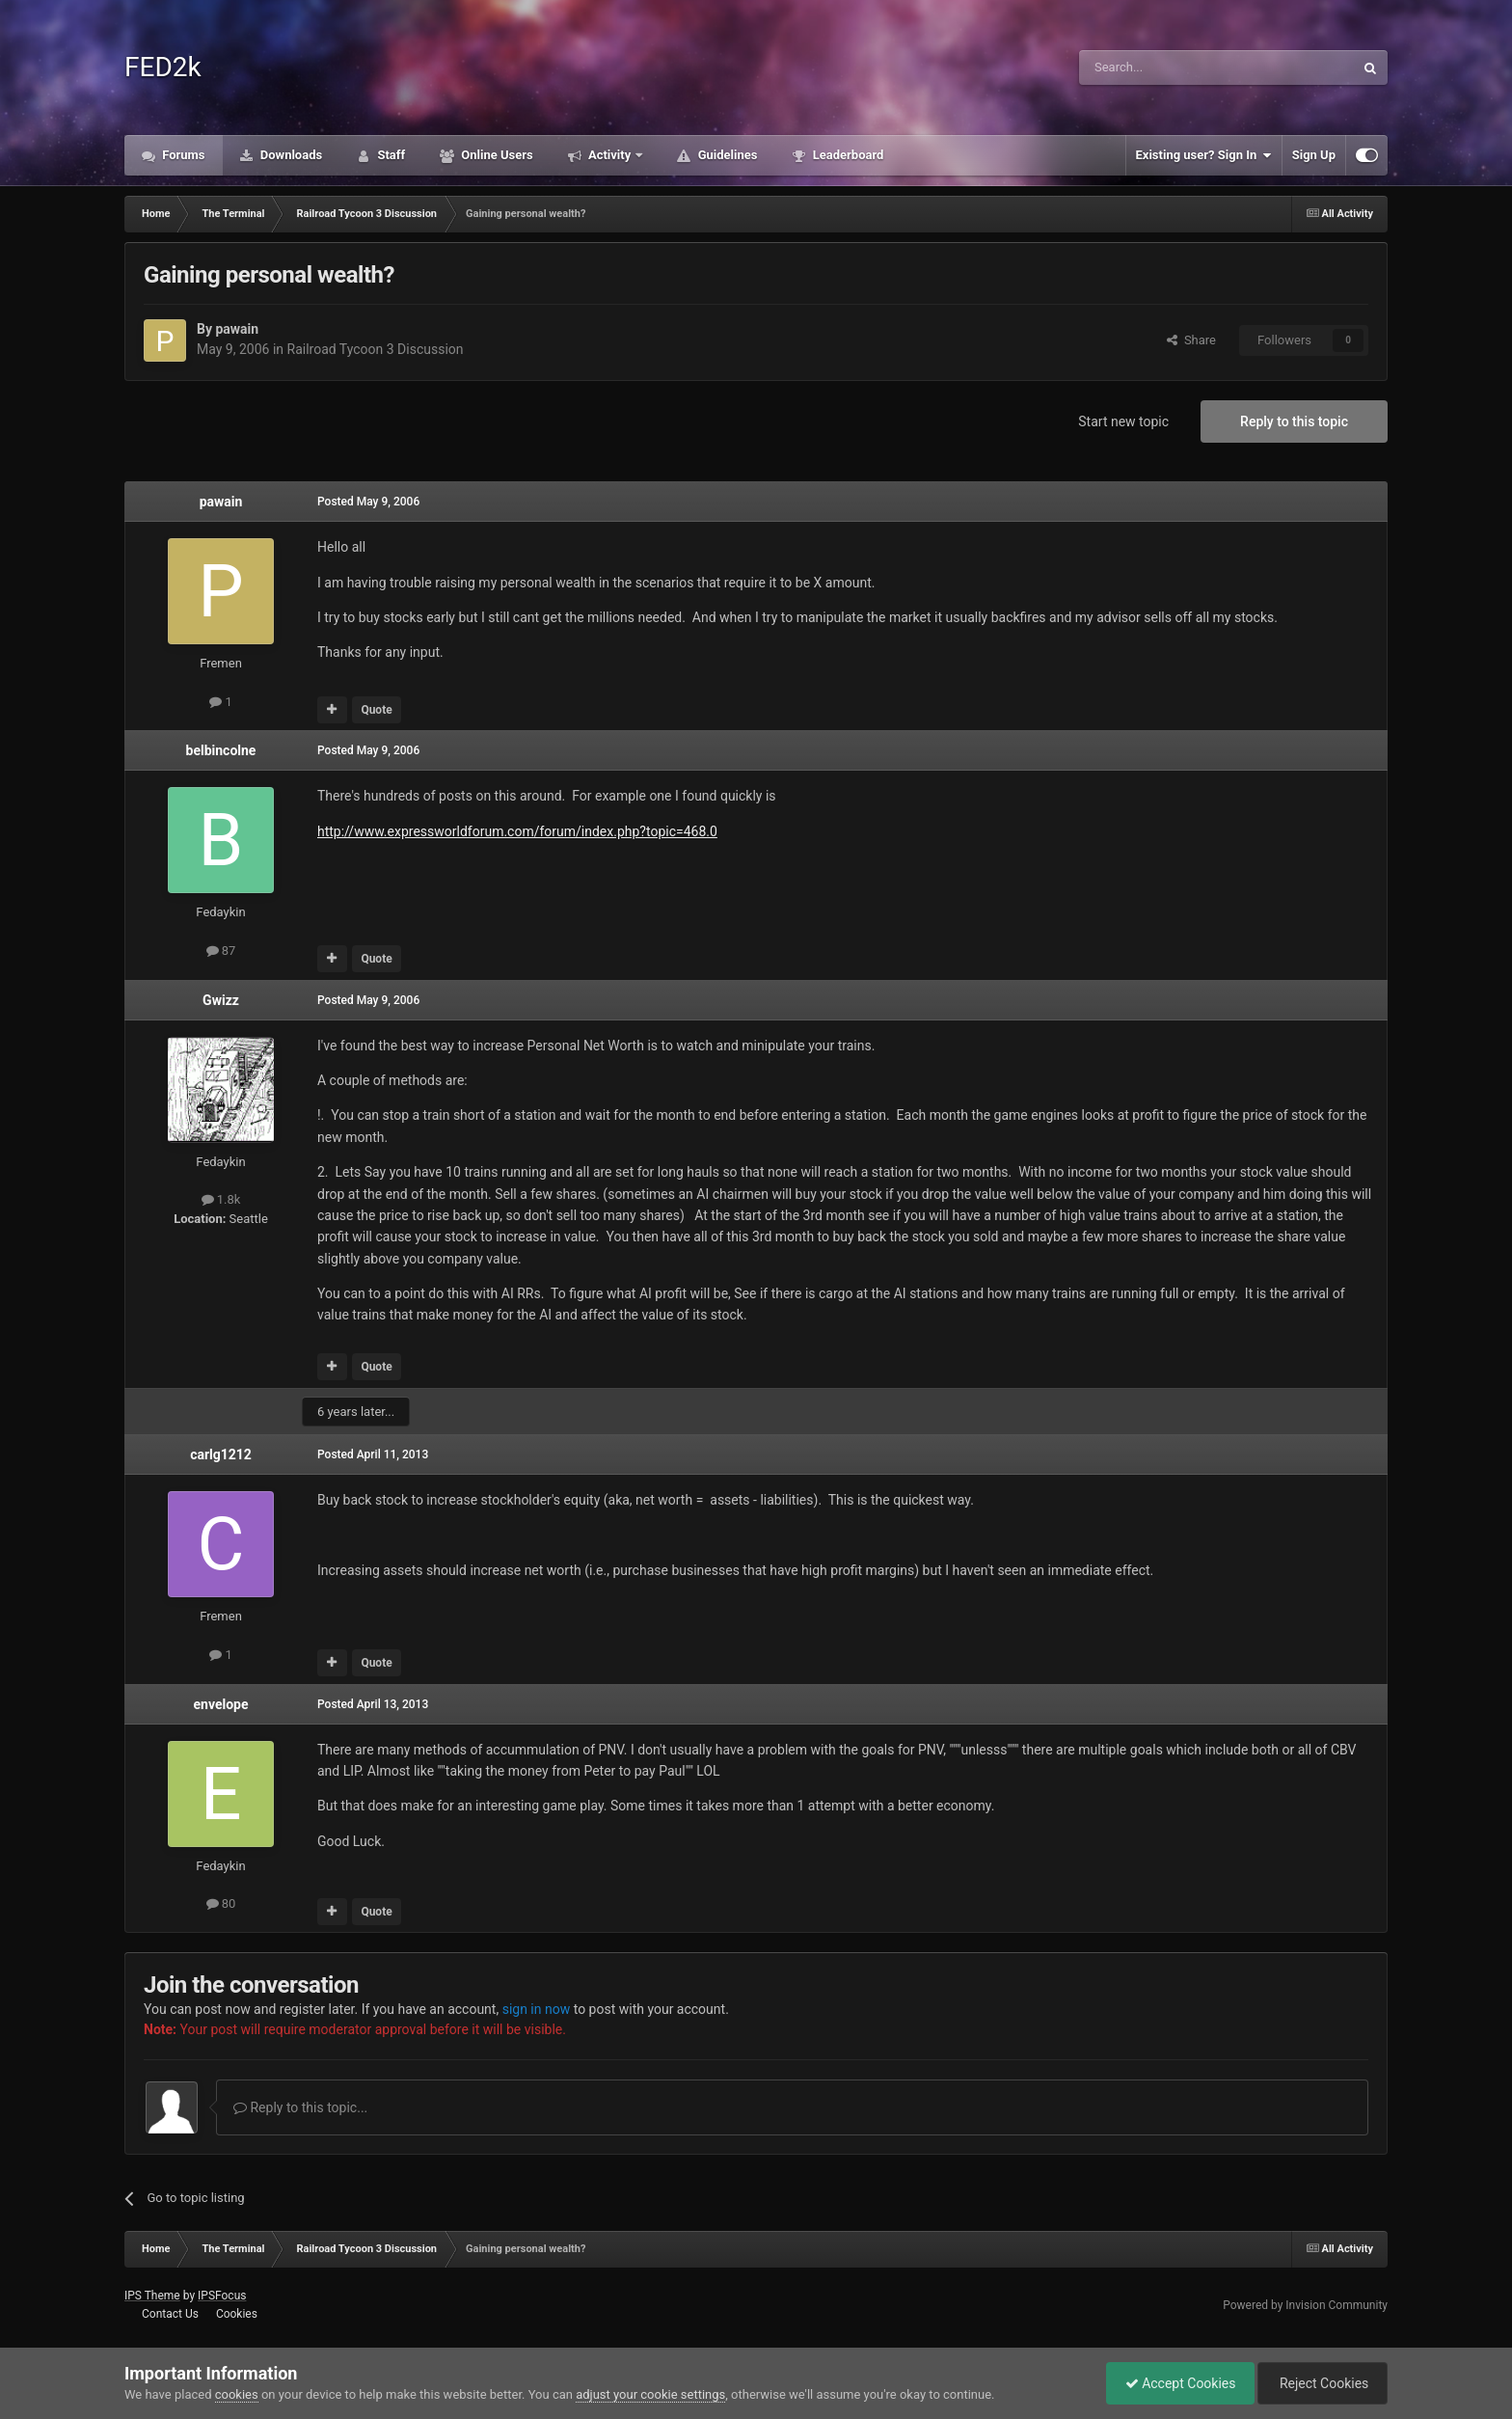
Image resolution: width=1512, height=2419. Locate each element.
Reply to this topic (1294, 421)
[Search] (1170, 67)
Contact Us (170, 2314)
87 (221, 950)
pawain (236, 329)
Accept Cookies (1175, 2383)
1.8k (221, 1199)
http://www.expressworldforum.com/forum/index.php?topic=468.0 (517, 831)
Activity (609, 155)
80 (221, 1903)
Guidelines (725, 155)
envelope (220, 1704)
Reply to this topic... (300, 2107)
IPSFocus (222, 2295)
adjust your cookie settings (650, 2394)
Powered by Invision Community (1305, 2305)
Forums (182, 155)
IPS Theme (152, 2295)
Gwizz (220, 1000)
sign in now (536, 2009)
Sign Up (1314, 155)
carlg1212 (221, 1454)
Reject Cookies (1321, 2383)
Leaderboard (846, 155)
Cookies (236, 2314)
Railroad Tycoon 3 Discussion (375, 349)
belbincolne (221, 750)
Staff (389, 155)
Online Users (495, 155)
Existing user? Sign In (1204, 155)
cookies (236, 2394)
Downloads (290, 155)
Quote (376, 710)
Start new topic (1123, 421)
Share (1191, 340)
